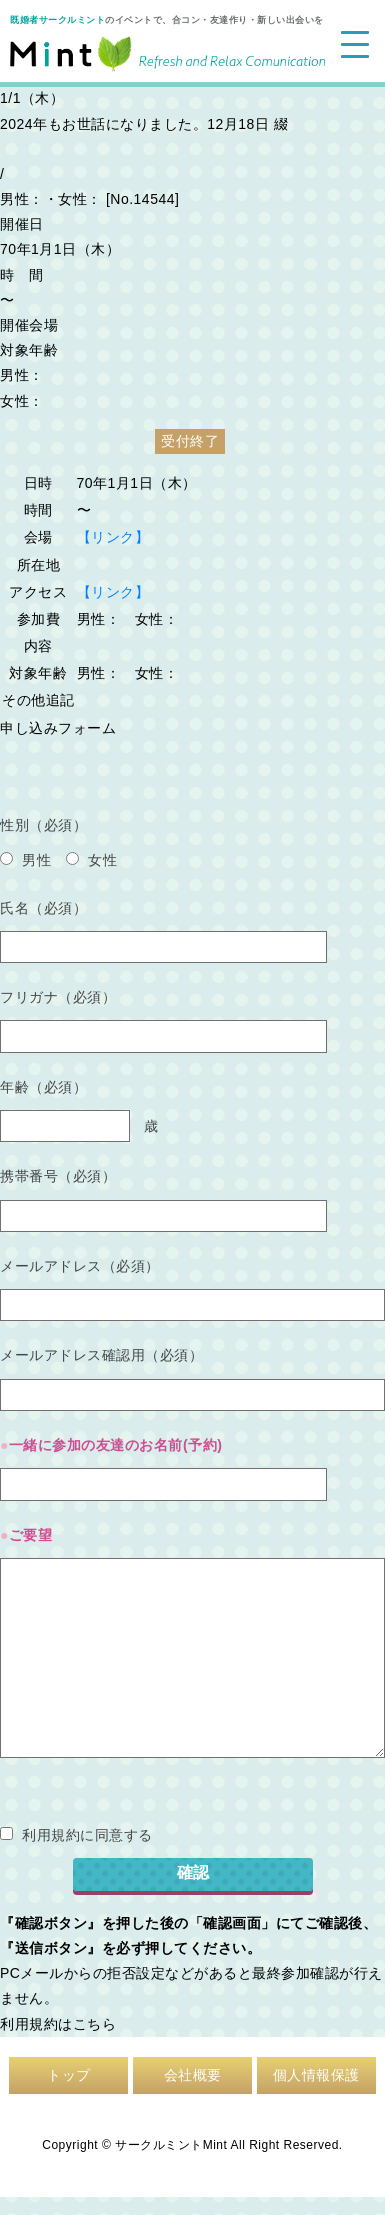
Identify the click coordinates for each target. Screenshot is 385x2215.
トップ (69, 2075)
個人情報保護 (316, 2075)
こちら (95, 2024)
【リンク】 (113, 537)
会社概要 (193, 2075)
